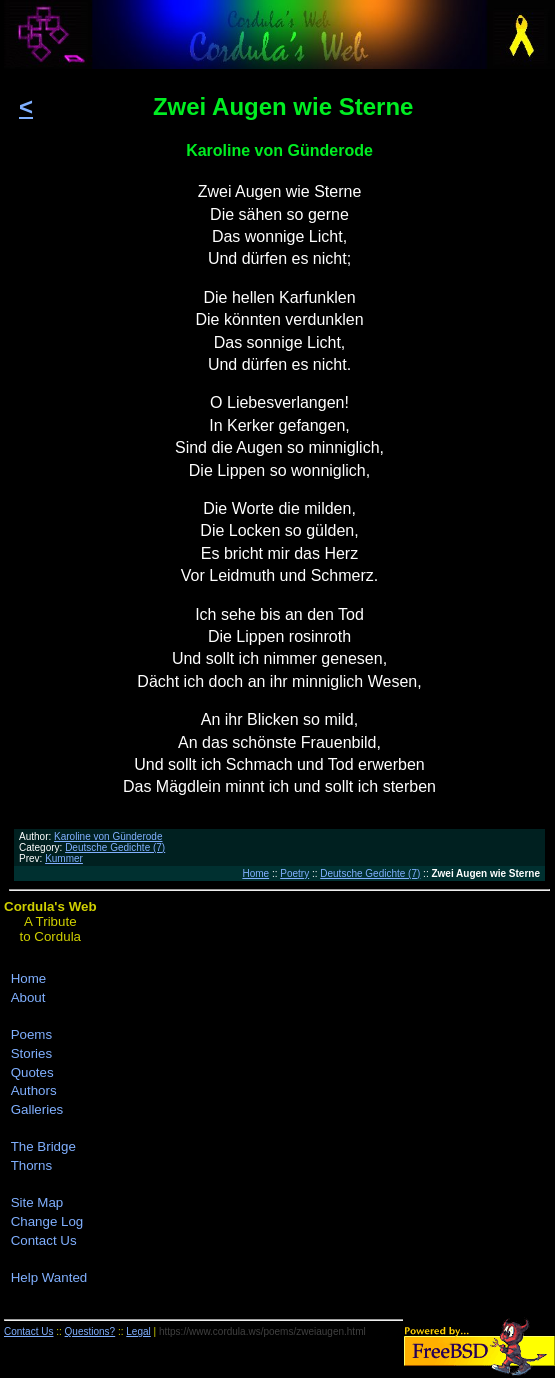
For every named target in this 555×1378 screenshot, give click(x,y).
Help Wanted (49, 1277)
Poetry (294, 873)
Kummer (64, 858)
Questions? (90, 1331)
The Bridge (43, 1146)
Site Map (37, 1202)
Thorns (31, 1165)
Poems (31, 1034)
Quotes (32, 1072)
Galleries (37, 1109)
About (28, 997)
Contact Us (44, 1240)
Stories (31, 1053)
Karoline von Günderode (108, 836)
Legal (138, 1331)
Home (255, 873)
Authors (34, 1090)
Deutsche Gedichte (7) (115, 847)
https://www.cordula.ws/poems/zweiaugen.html (262, 1331)
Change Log (47, 1221)
